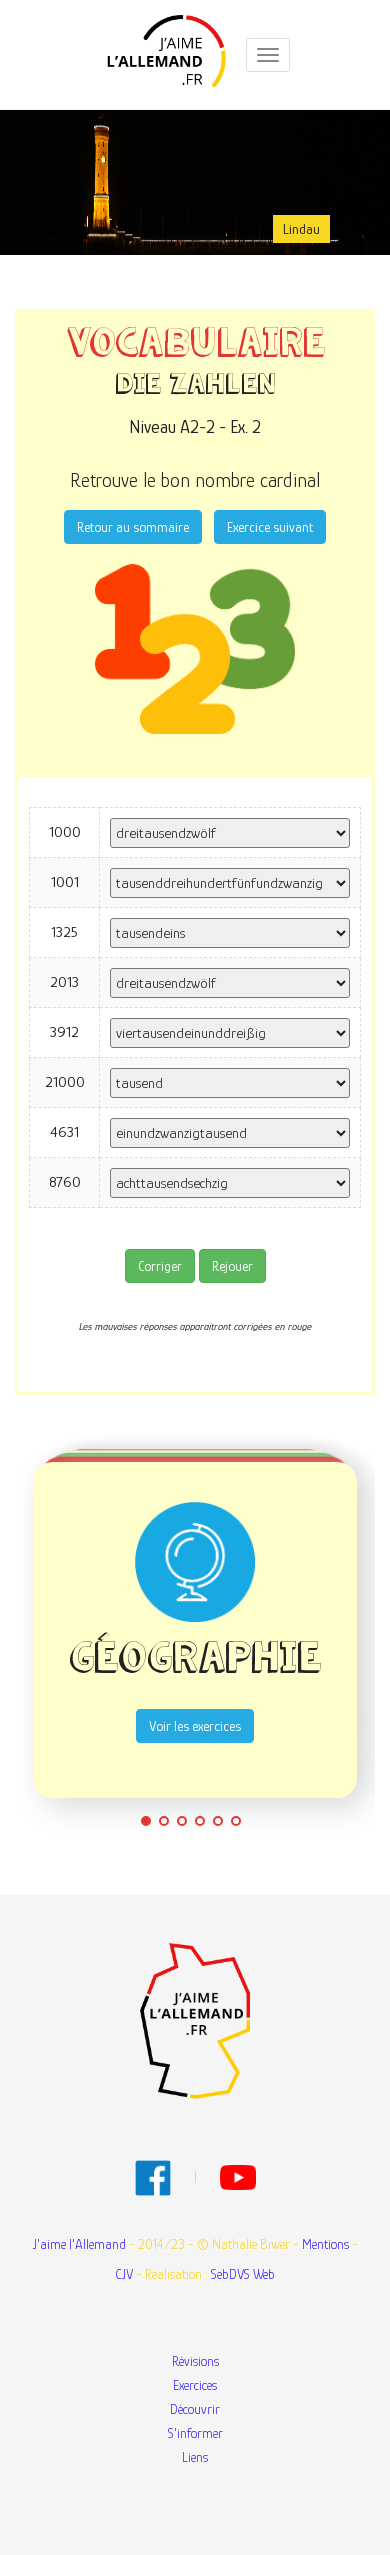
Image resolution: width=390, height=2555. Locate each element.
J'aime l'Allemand (79, 2244)
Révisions (195, 2361)
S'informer (195, 2433)
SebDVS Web (243, 2274)
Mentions (325, 2244)
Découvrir (195, 2409)
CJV (124, 2274)
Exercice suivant (270, 527)
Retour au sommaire (133, 527)
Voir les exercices (195, 1726)
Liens (195, 2457)
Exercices (195, 2385)
